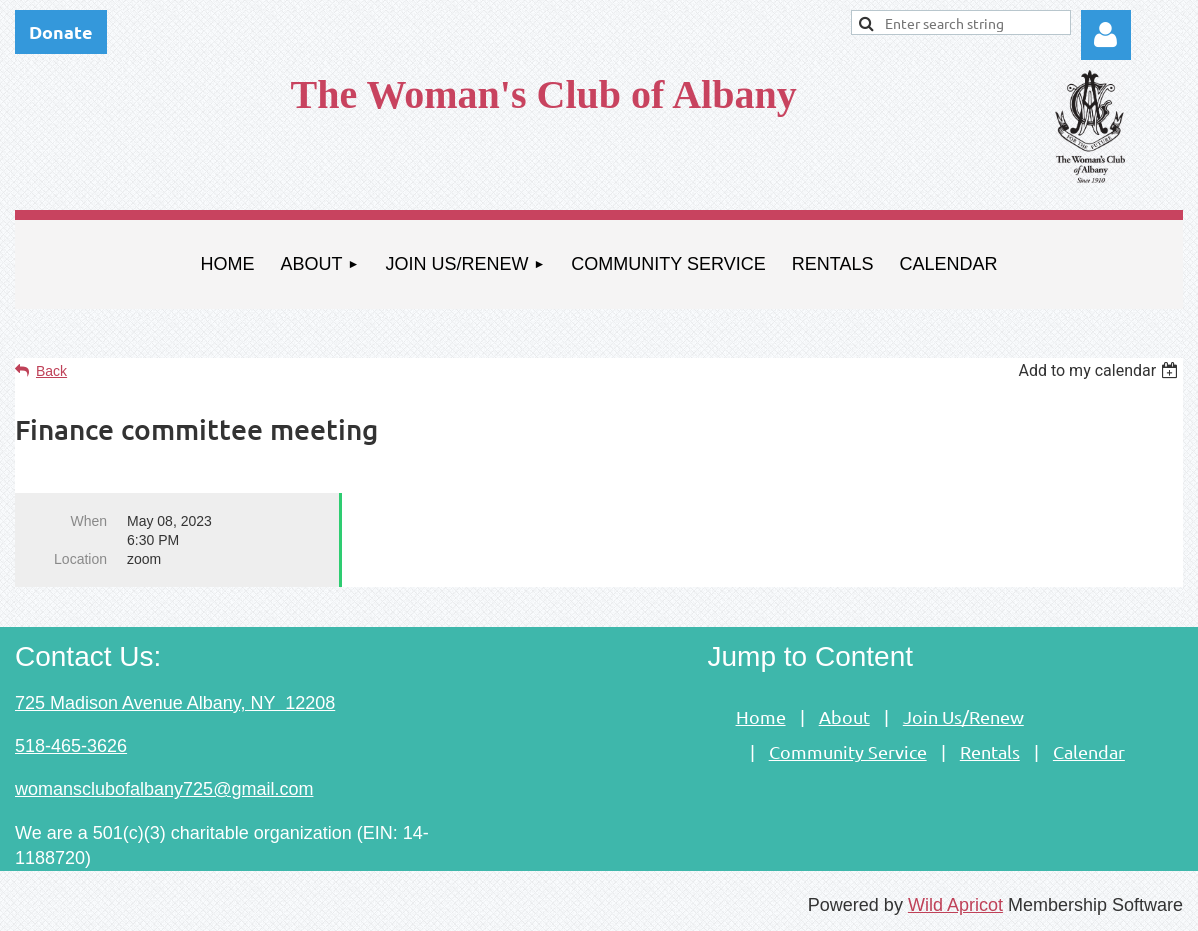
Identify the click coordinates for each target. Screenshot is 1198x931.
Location (80, 559)
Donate (61, 31)
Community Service (848, 751)
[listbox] (1100, 370)
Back (51, 371)
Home (761, 716)
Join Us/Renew (963, 716)
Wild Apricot (955, 905)
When (88, 521)
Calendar (1089, 751)
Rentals (990, 751)
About (844, 716)
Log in (1106, 35)
